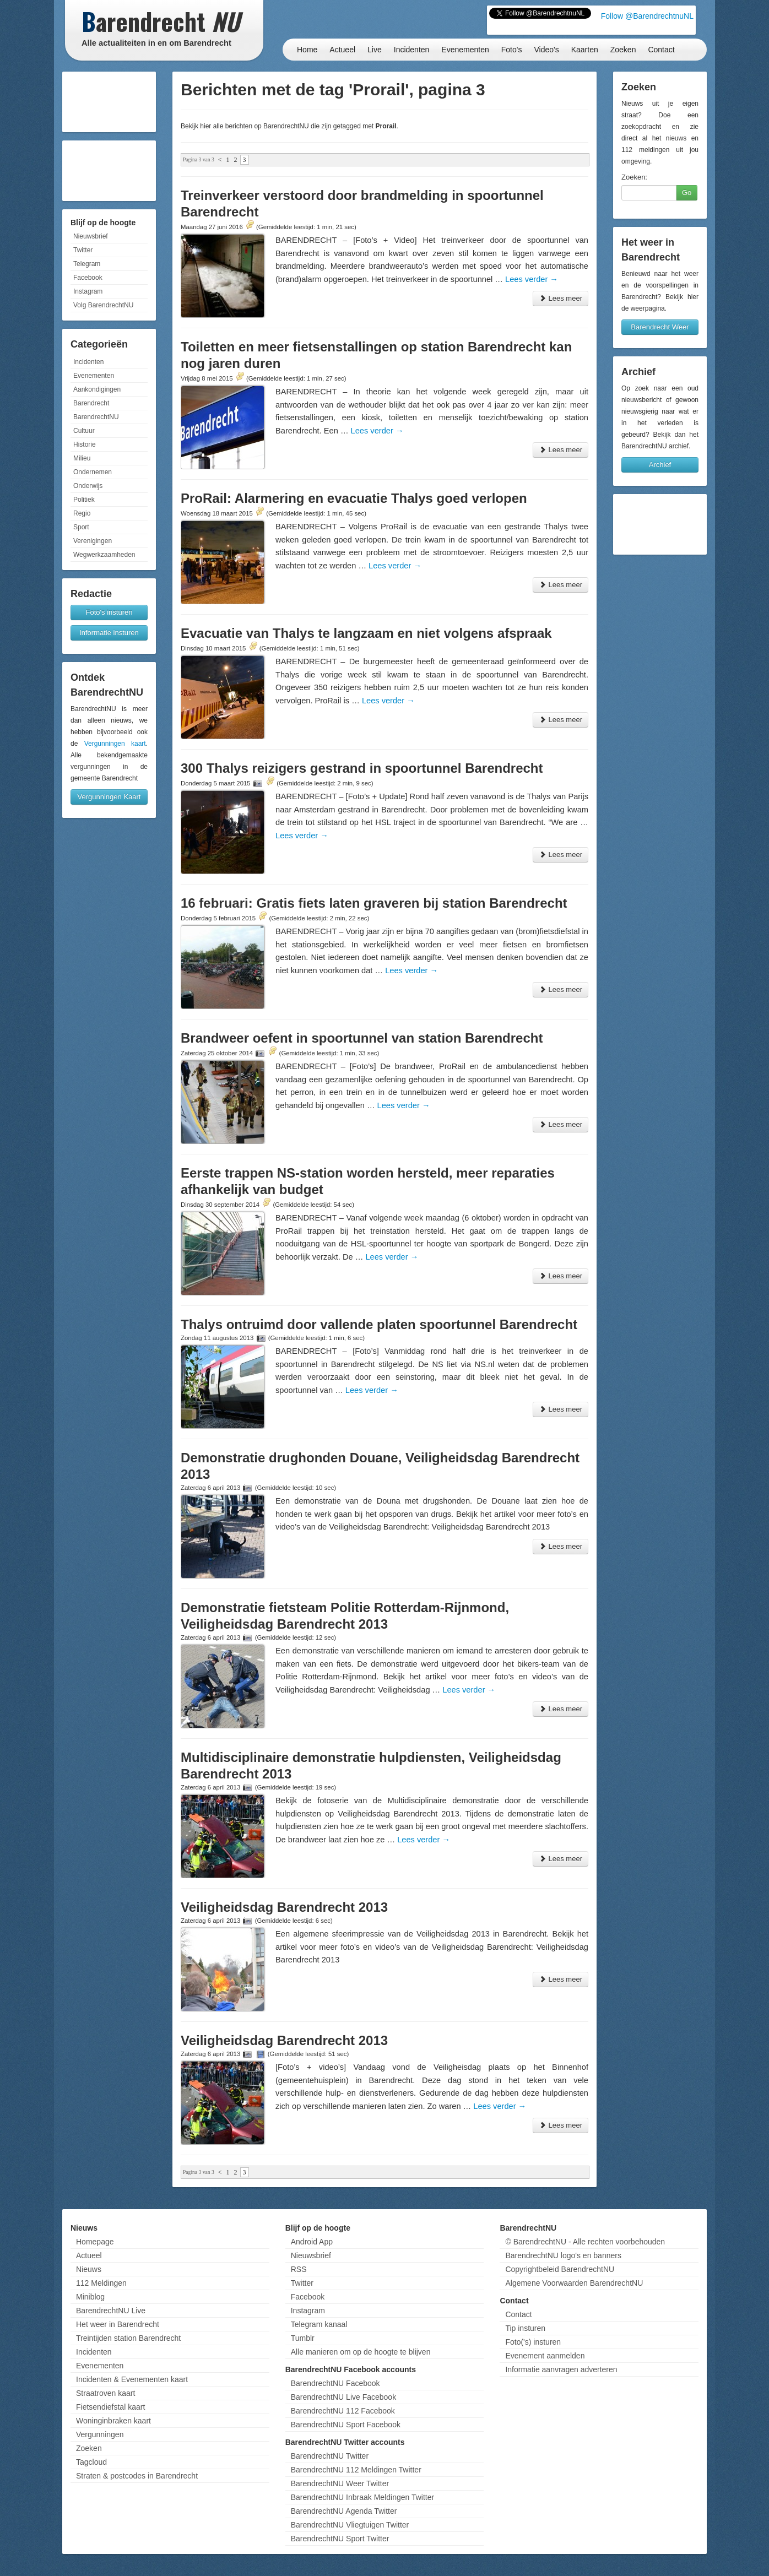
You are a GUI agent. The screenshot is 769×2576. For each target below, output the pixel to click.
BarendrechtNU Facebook (335, 2383)
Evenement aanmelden (544, 2355)
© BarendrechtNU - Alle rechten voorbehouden (585, 2241)
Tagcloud (91, 2462)
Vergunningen (99, 2434)
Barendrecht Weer (660, 327)
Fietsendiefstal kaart (110, 2407)
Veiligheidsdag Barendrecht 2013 (284, 1907)
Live (374, 49)
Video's (546, 49)
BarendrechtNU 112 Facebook (343, 2410)
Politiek (84, 499)
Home (307, 49)
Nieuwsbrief (90, 236)
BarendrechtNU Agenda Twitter (344, 2511)
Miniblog (90, 2296)
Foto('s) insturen (533, 2342)
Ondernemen (92, 472)
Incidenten (412, 49)
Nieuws (88, 2269)
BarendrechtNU (96, 417)
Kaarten (584, 49)
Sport (81, 527)
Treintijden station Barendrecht (128, 2338)
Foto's (511, 49)
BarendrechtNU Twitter (330, 2456)
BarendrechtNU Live (110, 2310)
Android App (312, 2241)
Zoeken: (634, 177)
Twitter (83, 250)
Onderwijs (87, 486)
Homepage (95, 2241)
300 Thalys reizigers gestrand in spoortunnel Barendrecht (362, 768)
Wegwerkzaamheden (104, 554)
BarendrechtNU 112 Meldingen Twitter (356, 2469)
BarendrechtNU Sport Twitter (340, 2538)
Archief (660, 464)
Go (686, 192)
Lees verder (531, 279)
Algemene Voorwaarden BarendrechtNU (574, 2283)
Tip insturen (525, 2328)
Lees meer (560, 298)
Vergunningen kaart (115, 743)
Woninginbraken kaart (113, 2420)
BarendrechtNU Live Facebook (343, 2397)
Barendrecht (91, 403)
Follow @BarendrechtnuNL (647, 16)
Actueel (342, 49)
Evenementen (465, 49)
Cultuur (84, 431)
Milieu (81, 458)
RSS (299, 2269)
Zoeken (623, 49)
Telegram (86, 264)
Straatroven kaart (105, 2393)
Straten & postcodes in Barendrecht (137, 2475)
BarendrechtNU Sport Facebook (345, 2424)
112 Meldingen (101, 2283)
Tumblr (303, 2338)
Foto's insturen (109, 612)
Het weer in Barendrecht (117, 2324)
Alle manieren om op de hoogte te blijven (361, 2351)
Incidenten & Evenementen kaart (132, 2379)
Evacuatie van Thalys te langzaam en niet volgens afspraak (366, 633)
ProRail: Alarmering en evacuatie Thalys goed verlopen (354, 498)
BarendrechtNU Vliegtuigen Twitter (350, 2524)
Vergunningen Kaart (109, 797)
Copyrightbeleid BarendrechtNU (559, 2269)
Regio (81, 513)
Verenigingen (92, 541)
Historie (84, 444)
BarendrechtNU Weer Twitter (340, 2483)
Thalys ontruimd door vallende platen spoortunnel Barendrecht (379, 1324)
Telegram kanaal (319, 2324)
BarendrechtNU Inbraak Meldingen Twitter (362, 2497)
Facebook (87, 277)
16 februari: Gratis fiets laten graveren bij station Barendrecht (374, 903)
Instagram (87, 291)
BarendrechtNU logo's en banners (563, 2255)
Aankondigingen (97, 389)
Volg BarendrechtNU (103, 305)
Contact (661, 49)
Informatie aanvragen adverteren (561, 2369)
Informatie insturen (109, 632)
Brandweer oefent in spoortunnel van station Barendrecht (362, 1038)
